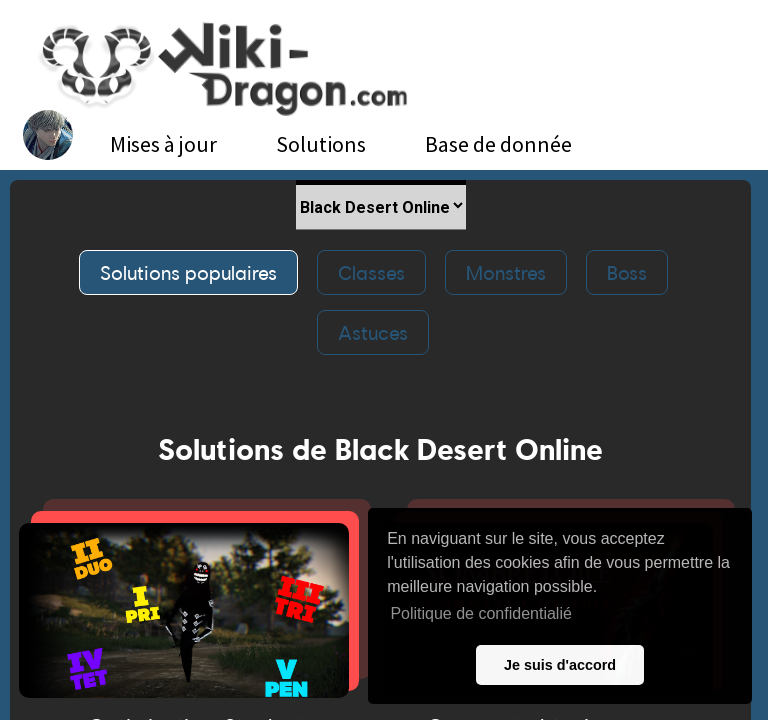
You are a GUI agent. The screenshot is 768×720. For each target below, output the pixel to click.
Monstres (506, 272)
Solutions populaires (188, 272)
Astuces (373, 332)
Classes (371, 272)
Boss (627, 272)
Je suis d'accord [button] (560, 665)
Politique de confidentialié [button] (480, 613)
